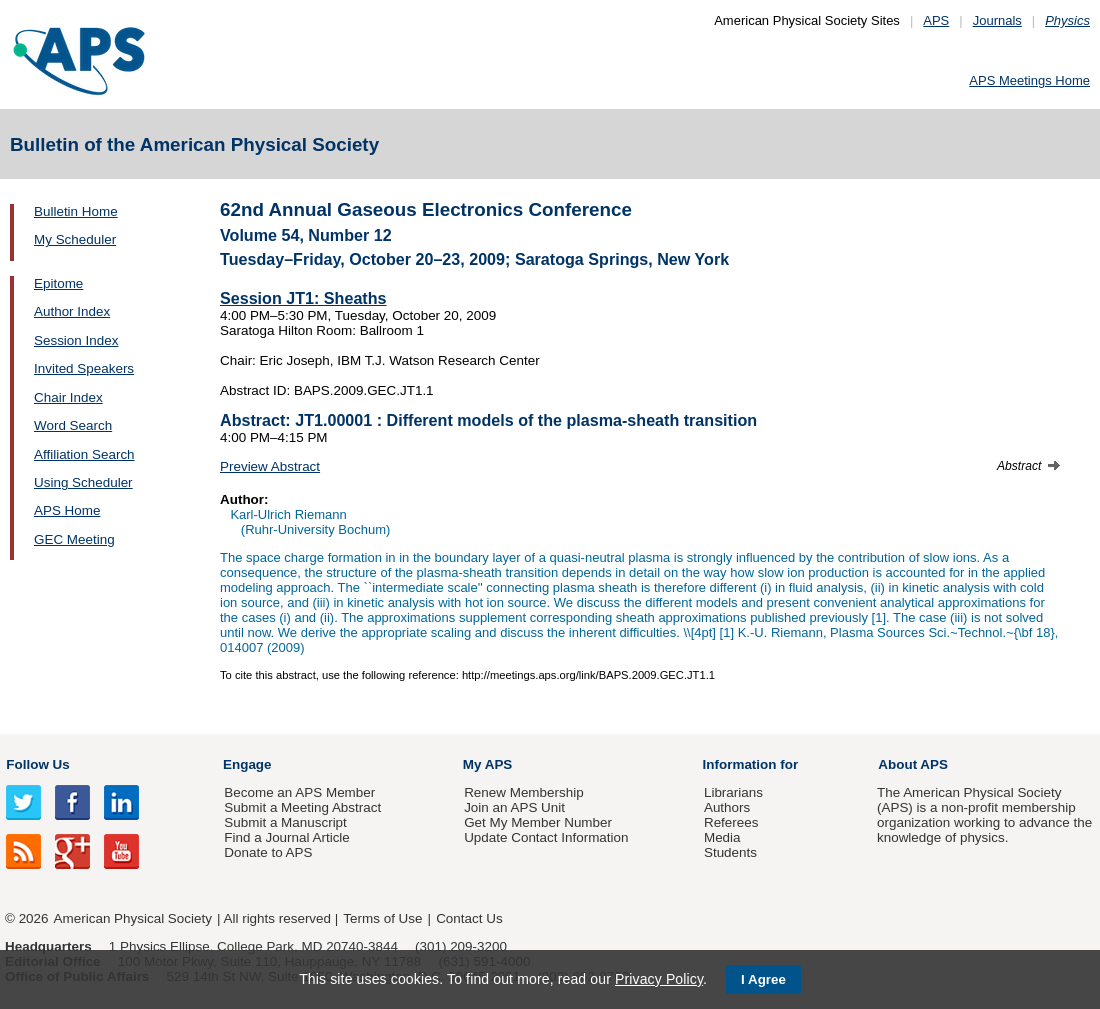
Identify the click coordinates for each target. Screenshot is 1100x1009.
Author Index (72, 311)
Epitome (58, 283)
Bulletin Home (76, 211)
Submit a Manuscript (285, 822)
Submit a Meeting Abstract (302, 807)
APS (936, 20)
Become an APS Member (299, 792)
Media (722, 837)
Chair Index (68, 397)
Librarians (733, 792)
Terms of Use (382, 918)
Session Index (76, 340)
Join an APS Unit (514, 807)
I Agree (763, 979)
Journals (997, 20)
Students (730, 852)
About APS (913, 764)
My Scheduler (75, 239)
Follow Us (37, 764)
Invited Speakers (84, 368)
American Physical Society (133, 918)
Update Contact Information (546, 837)
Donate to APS (268, 852)
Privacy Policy (659, 979)
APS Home (67, 510)
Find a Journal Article (286, 837)
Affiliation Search (84, 454)
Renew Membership (524, 792)
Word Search (73, 425)
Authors (727, 807)
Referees (731, 822)
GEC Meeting (74, 539)
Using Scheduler (83, 482)
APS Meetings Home (1029, 80)
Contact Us (469, 918)
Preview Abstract (270, 466)
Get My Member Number (538, 822)
